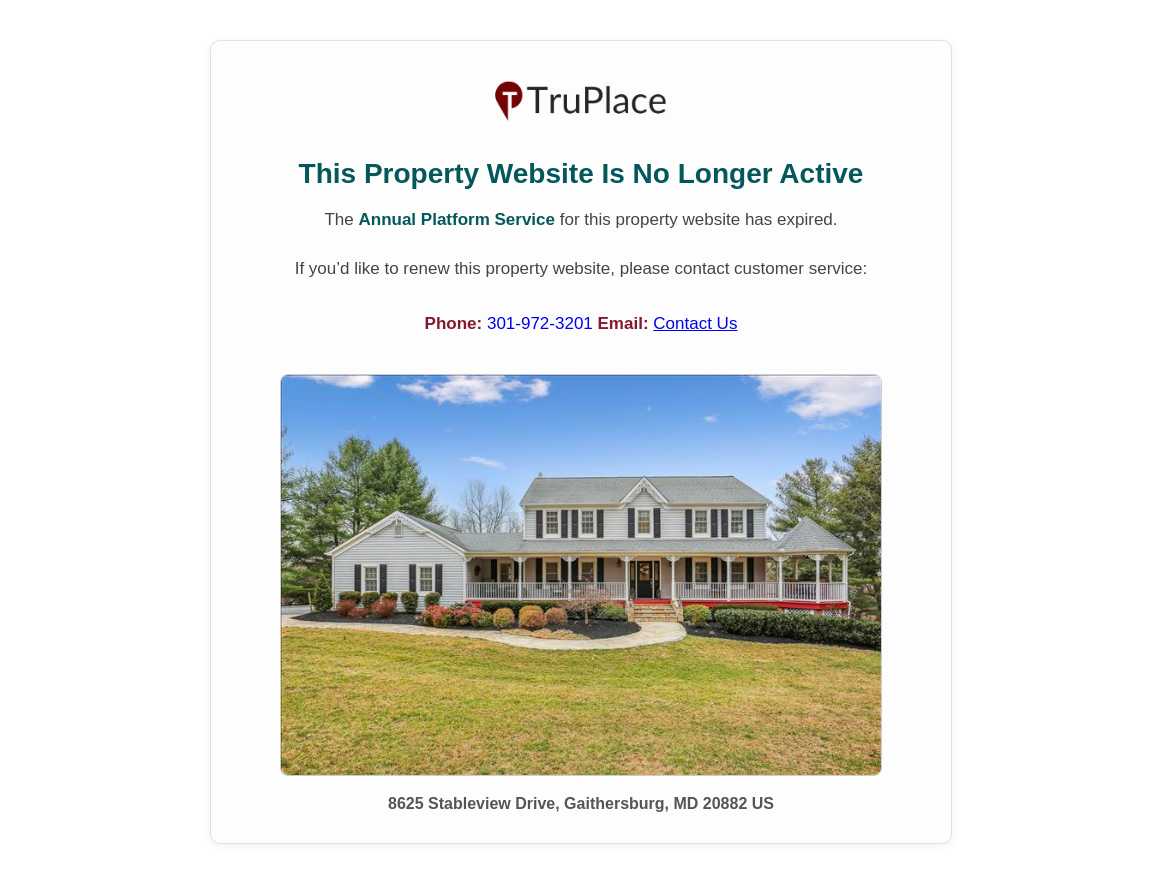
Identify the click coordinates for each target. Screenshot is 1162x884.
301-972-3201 (542, 323)
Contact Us (695, 323)
